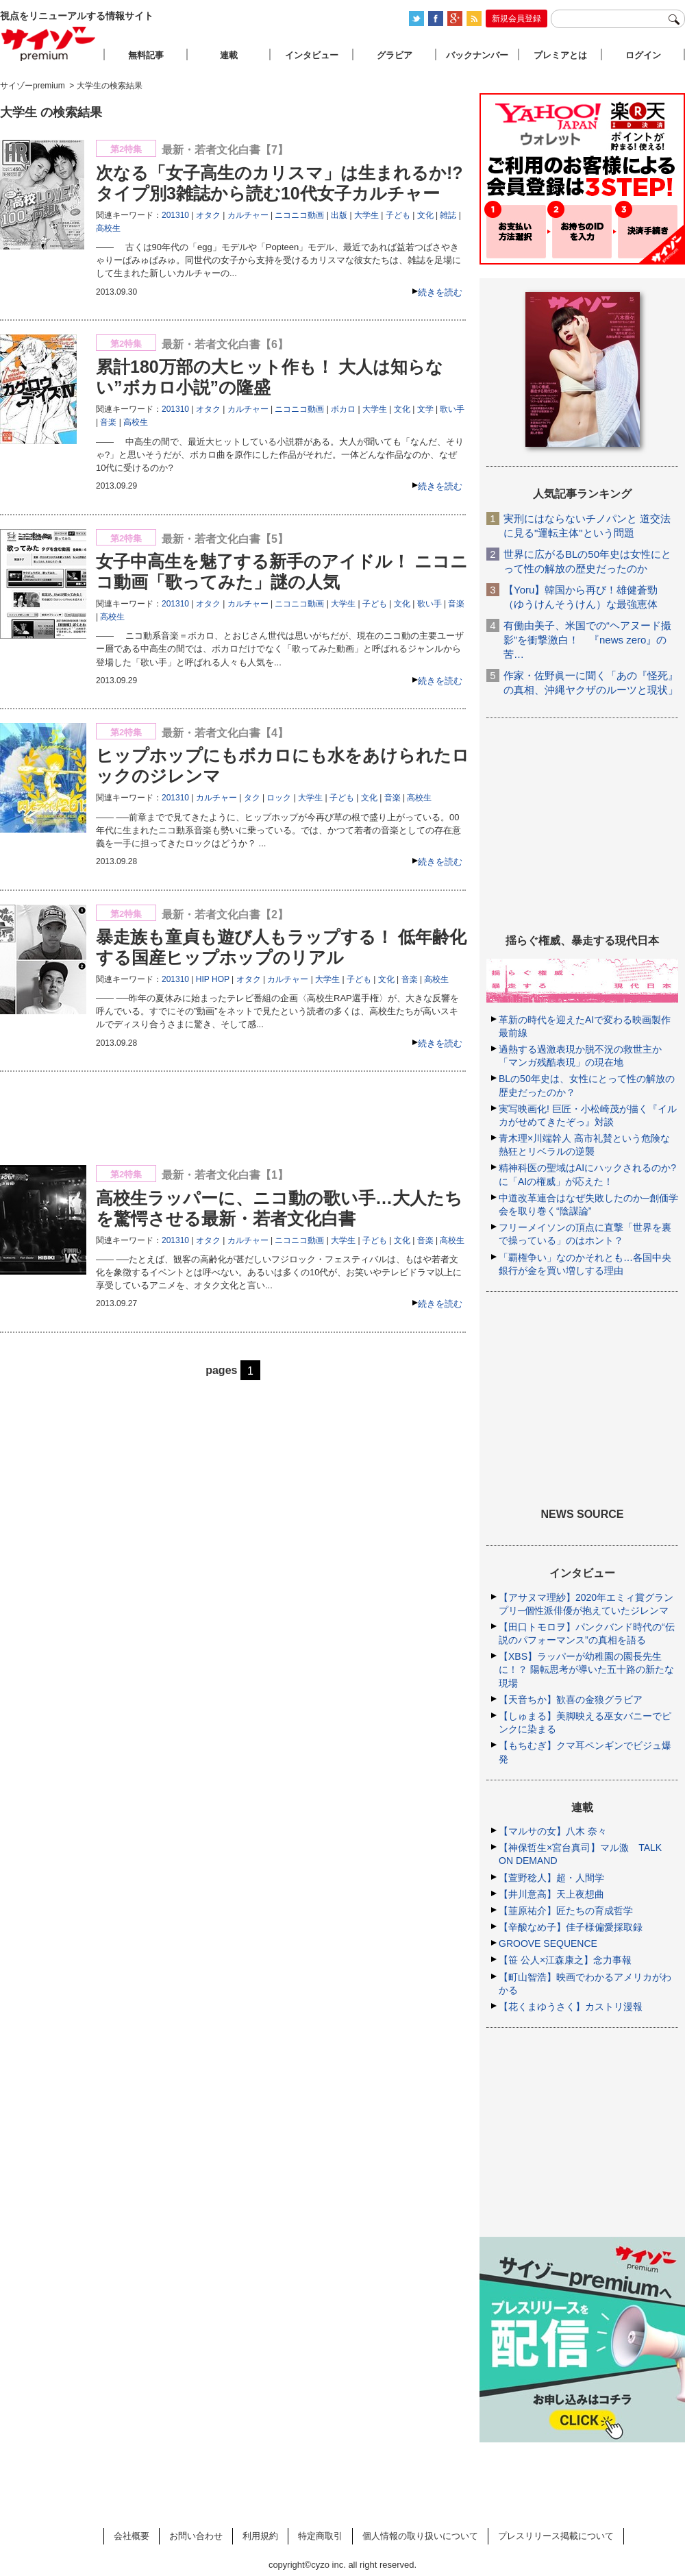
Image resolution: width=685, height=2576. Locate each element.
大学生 (366, 215)
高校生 (108, 228)
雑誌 (448, 215)
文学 (425, 409)
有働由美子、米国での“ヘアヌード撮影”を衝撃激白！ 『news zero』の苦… (587, 640)
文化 (425, 215)
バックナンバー (477, 55)
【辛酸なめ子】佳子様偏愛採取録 (571, 1927)
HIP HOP (212, 979)
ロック (278, 797)
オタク (208, 215)
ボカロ (343, 409)
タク (252, 797)
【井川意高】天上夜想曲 (551, 1894)
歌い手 (452, 409)
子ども (398, 215)
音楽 (108, 422)
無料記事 (146, 55)
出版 (339, 215)
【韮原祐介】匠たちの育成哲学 (566, 1910)
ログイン (643, 55)
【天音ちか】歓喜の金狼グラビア (571, 1699)
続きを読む (440, 292)
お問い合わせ (196, 2536)
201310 (175, 215)
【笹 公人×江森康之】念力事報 (565, 1959)
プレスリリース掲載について (556, 2536)
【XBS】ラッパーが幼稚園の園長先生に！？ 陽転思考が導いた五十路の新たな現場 (586, 1669)
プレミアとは (560, 55)
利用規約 (260, 2536)
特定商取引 (320, 2536)
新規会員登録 (516, 18)
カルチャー (248, 215)
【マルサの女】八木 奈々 (553, 1831)
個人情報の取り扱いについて (420, 2536)
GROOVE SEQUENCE (548, 1943)
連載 (229, 55)
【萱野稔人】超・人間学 (551, 1877)
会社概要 (131, 2536)
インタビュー (311, 55)
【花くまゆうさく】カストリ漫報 (571, 2006)
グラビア (394, 55)
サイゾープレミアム (48, 43)
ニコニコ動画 (299, 215)
